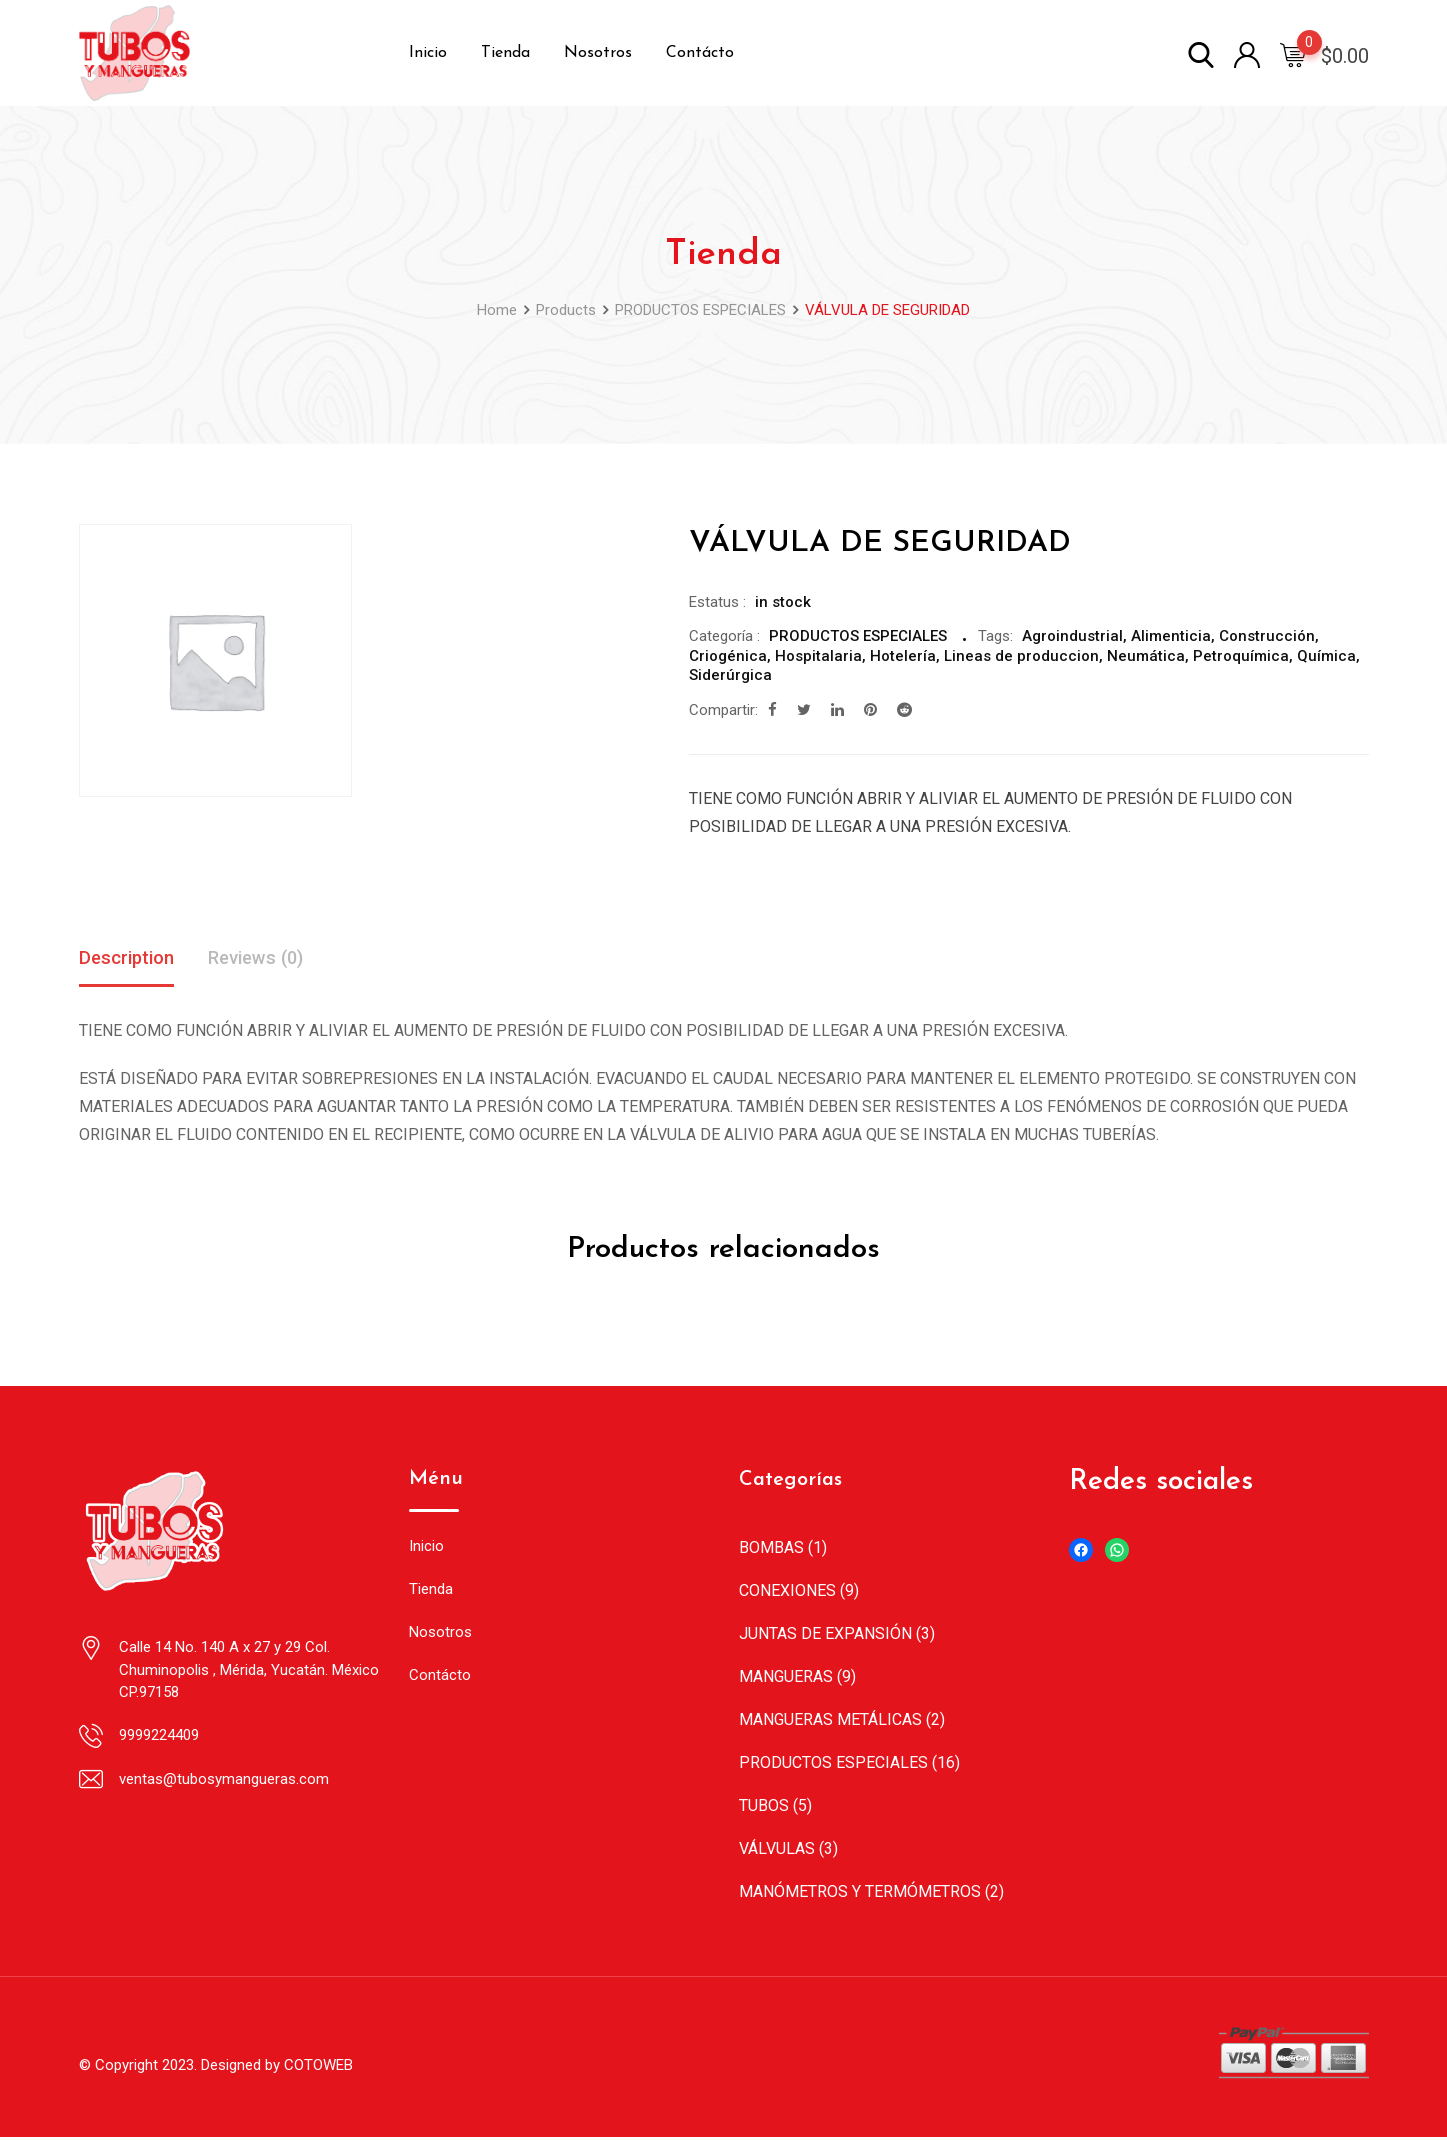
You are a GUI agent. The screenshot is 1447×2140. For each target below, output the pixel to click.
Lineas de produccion (1021, 656)
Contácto (700, 53)
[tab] (130, 960)
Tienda (505, 53)
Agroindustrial (1072, 636)
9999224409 (159, 1737)
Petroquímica (1241, 656)
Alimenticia (1171, 636)
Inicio (428, 53)
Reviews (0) (269, 959)
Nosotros (598, 53)
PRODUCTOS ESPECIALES (858, 636)
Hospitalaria (818, 656)
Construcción (1267, 636)
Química (1326, 656)
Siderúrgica (730, 675)
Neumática (1146, 656)
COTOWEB (318, 2067)
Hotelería (903, 656)
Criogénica (728, 656)
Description (130, 959)
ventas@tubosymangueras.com (224, 1781)
